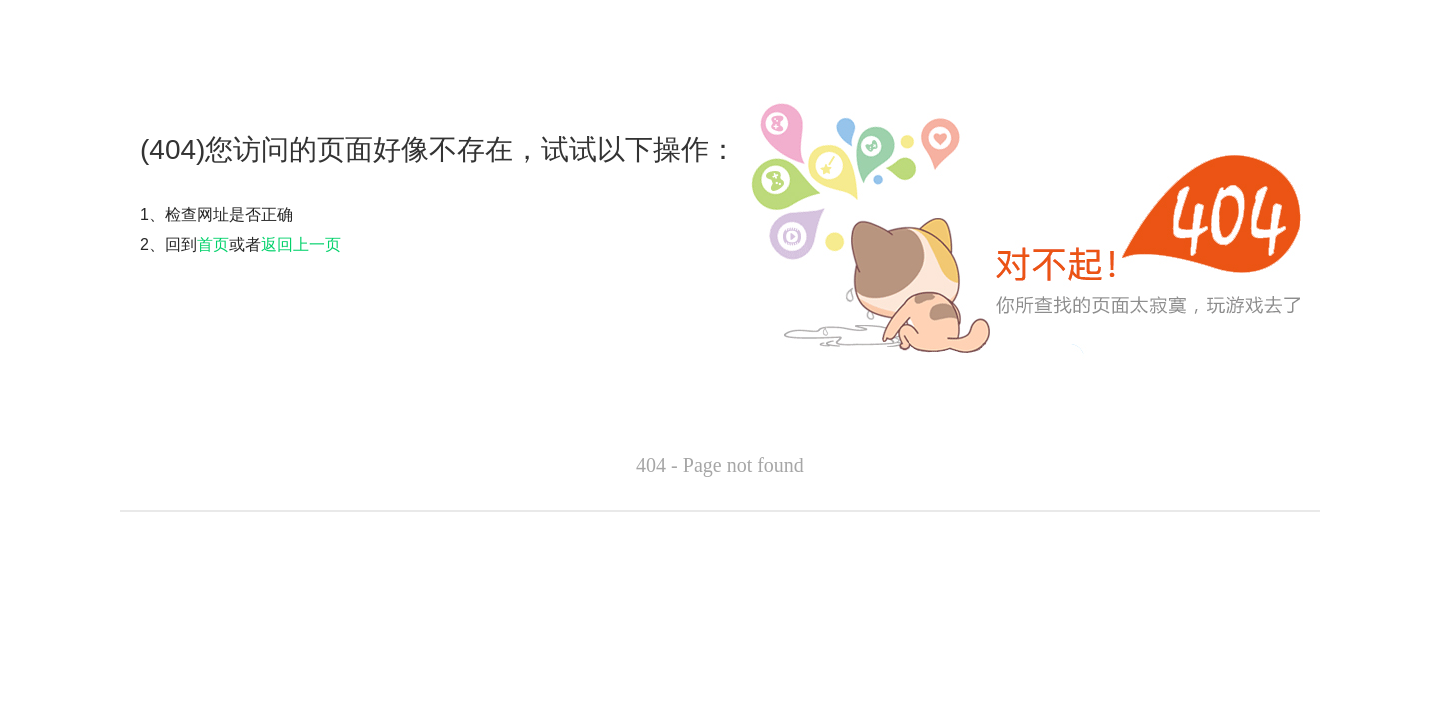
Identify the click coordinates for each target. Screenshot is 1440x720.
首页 (213, 244)
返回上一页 (301, 244)
